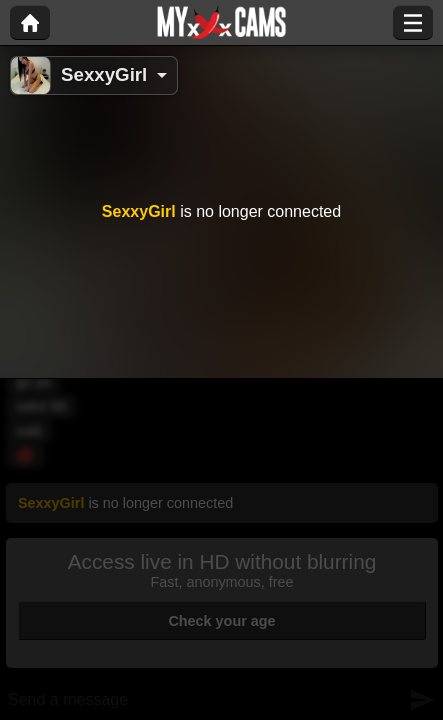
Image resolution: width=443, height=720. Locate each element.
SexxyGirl (104, 74)
